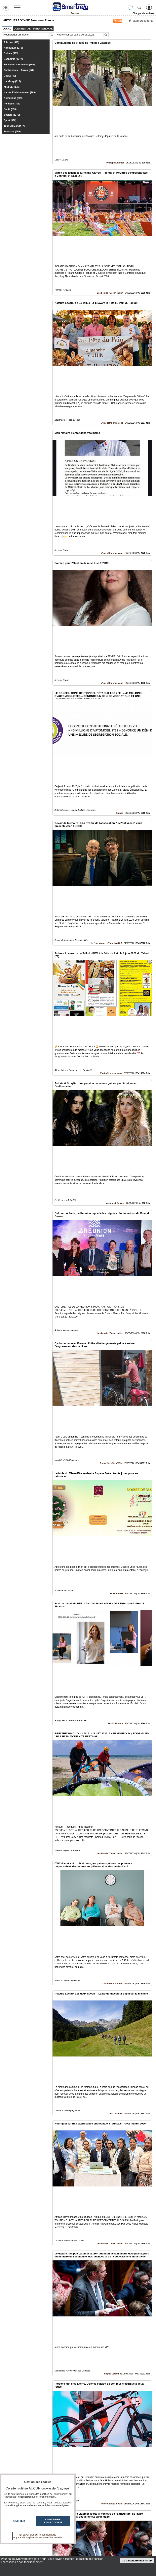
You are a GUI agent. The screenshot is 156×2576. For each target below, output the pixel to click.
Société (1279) (12, 114)
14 (103, 2531)
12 (93, 2531)
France (119, 649)
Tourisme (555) (12, 131)
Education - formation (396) (19, 64)
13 (98, 2531)
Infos (123, 2545)
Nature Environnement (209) (20, 92)
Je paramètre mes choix (137, 2560)
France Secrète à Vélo (110, 1163)
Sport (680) (10, 120)
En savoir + (68, 2549)
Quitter (19, 2520)
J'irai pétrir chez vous (112, 341)
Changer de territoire (143, 13)
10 (84, 2531)
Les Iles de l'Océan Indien (110, 238)
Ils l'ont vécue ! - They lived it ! (106, 752)
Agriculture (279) (13, 47)
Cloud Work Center (112, 1574)
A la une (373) (11, 42)
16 (112, 2531)
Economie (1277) (13, 59)
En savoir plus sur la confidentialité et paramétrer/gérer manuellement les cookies (38, 2536)
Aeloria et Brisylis (115, 958)
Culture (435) (11, 53)
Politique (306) (12, 103)
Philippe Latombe (115, 135)
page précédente (141, 20)
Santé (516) (10, 109)
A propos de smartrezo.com (78, 2553)
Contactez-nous (70, 2545)
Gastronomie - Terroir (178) (19, 70)
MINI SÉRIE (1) (12, 87)
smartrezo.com (20, 2546)
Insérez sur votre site (138, 2509)
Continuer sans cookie (53, 2521)
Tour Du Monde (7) (14, 126)
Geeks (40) (10, 75)
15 (107, 2531)
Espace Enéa (116, 1266)
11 (89, 2531)
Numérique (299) (13, 98)
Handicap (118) (12, 81)
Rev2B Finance (115, 1369)
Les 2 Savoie (115, 1677)
